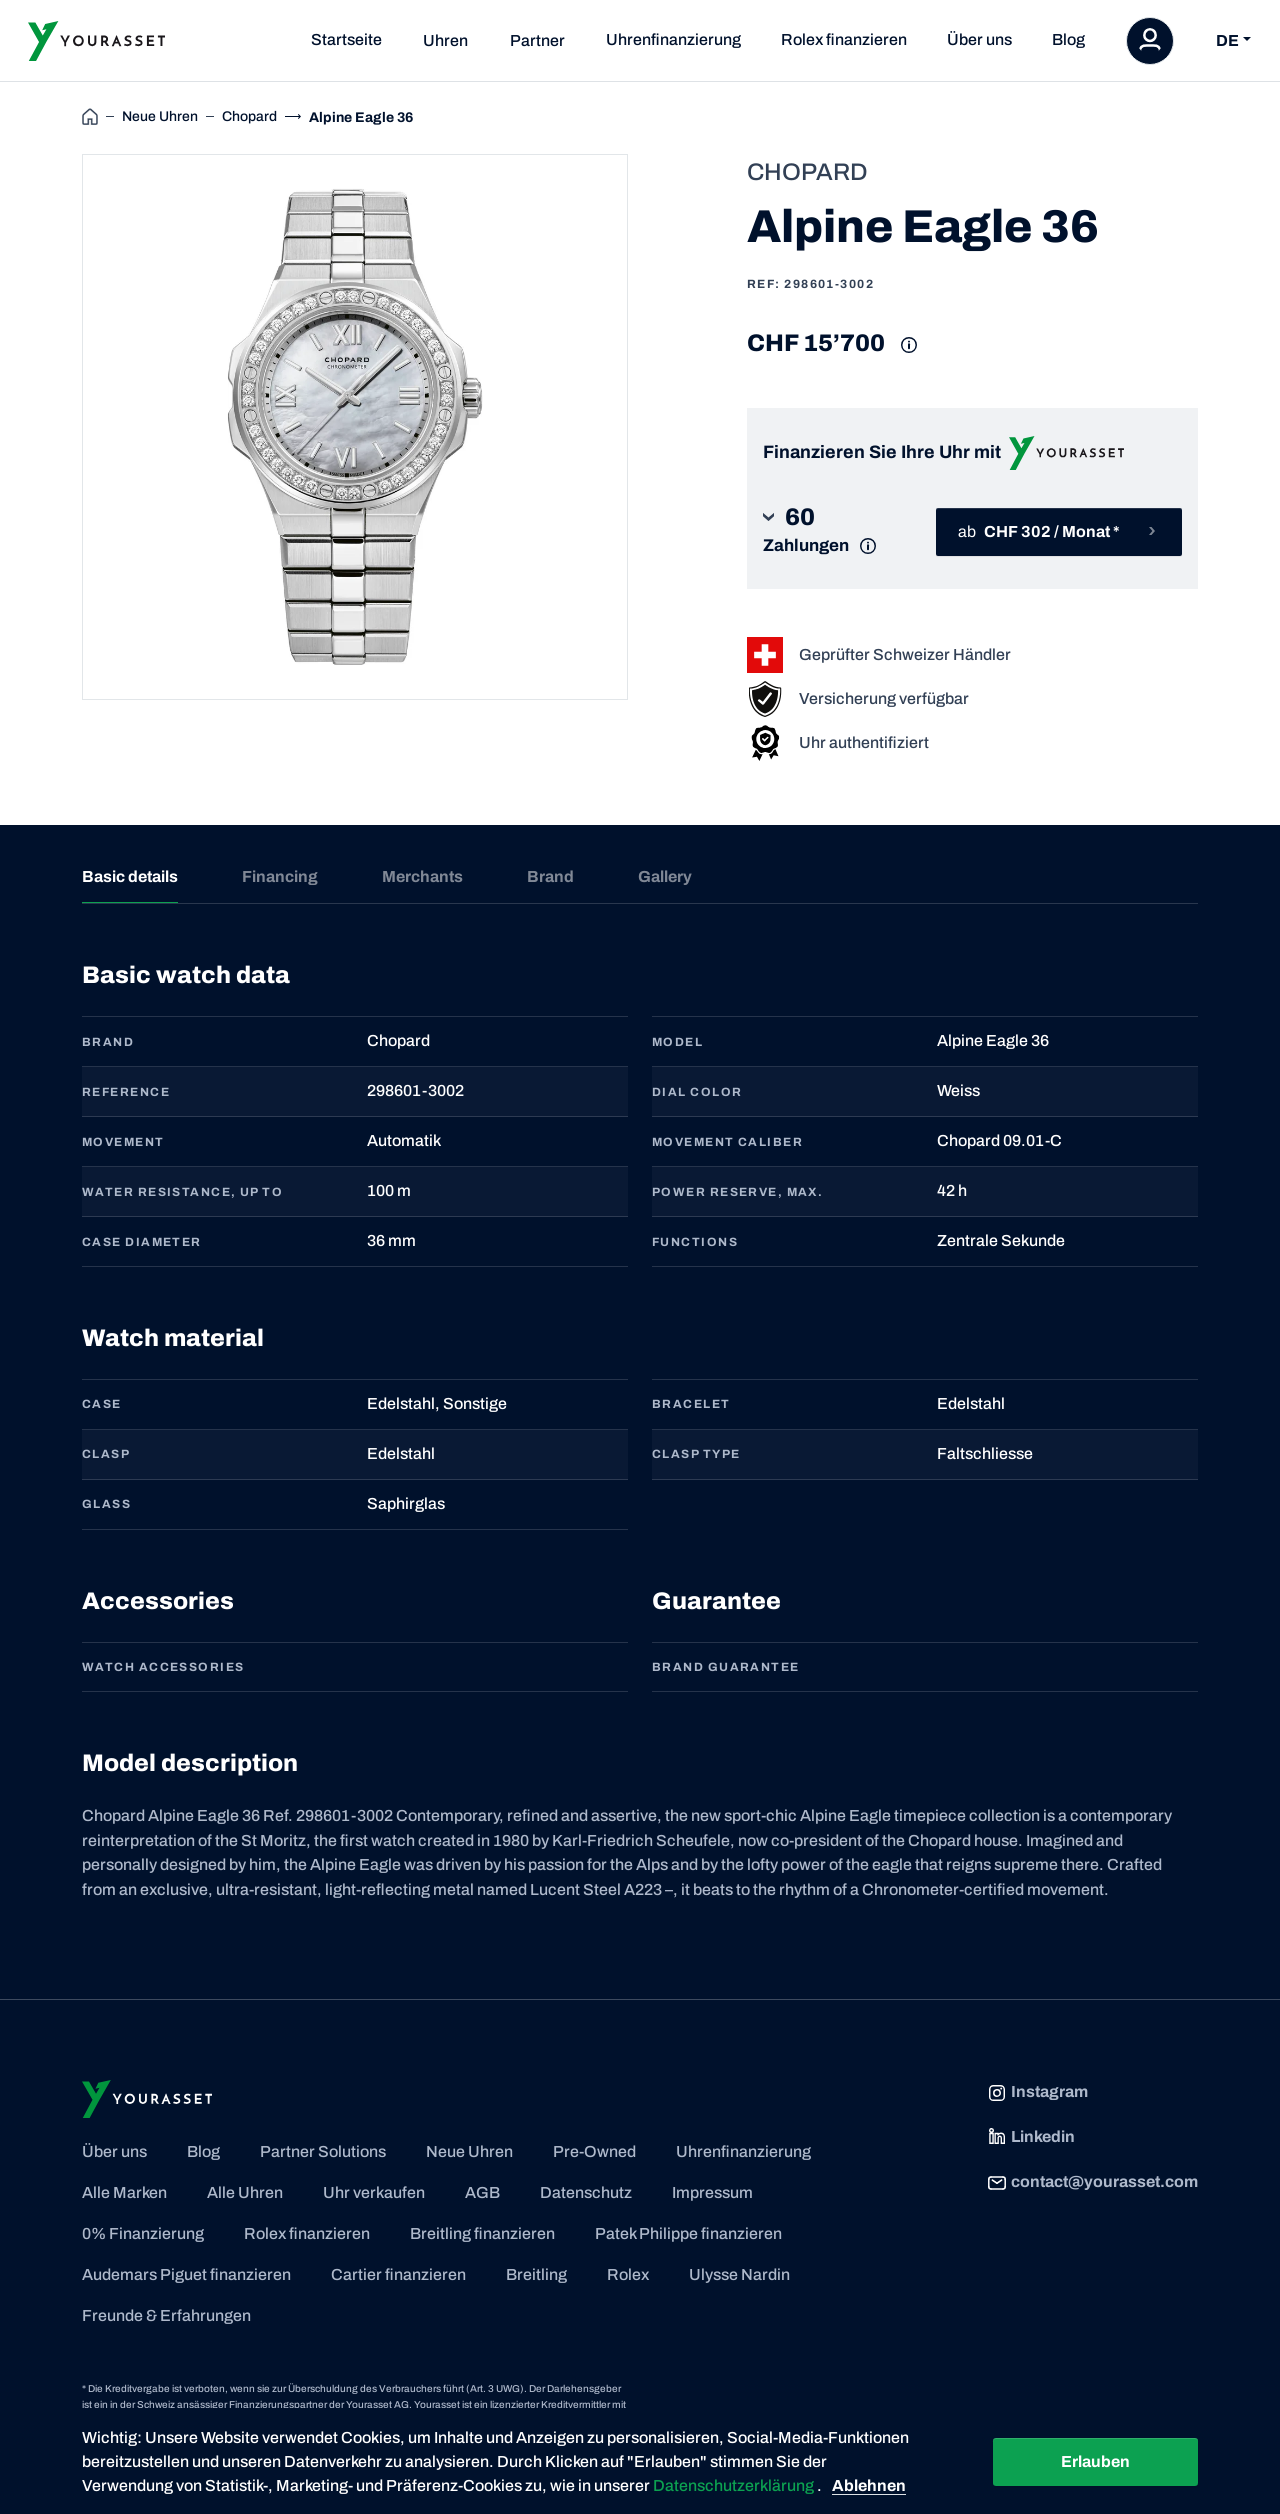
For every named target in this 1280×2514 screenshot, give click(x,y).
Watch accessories (163, 1667)
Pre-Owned (594, 2151)
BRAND (108, 1042)
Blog (1068, 39)
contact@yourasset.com (1092, 2183)
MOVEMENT (123, 1142)
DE (1227, 40)
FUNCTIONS (695, 1242)
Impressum (712, 2192)
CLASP (106, 1454)
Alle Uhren (245, 2192)
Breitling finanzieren (482, 2233)
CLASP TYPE (696, 1454)
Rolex (628, 2274)
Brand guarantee (726, 1667)
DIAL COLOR (697, 1092)
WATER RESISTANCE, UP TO (182, 1192)
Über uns (979, 39)
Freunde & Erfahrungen (166, 2315)
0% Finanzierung (143, 2233)
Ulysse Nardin (739, 2274)
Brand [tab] (550, 876)
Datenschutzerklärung (735, 2485)
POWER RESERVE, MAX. (737, 1192)
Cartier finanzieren (398, 2274)
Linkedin (1031, 2138)
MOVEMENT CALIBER (727, 1142)
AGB (482, 2192)
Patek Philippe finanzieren (688, 2233)
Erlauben (1095, 2461)
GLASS (106, 1504)
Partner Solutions (323, 2151)
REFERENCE (126, 1092)
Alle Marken (124, 2192)
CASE (102, 1404)
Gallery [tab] (665, 876)
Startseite (346, 39)
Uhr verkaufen (374, 2192)
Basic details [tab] (130, 876)
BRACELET (691, 1404)
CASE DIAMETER (142, 1242)
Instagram (1037, 2093)
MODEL (677, 1042)
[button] (825, 531)
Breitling (536, 2274)
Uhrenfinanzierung (673, 39)
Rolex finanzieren (844, 39)
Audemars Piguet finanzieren (186, 2274)
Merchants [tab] (422, 876)
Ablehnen (869, 2485)
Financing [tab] (280, 876)
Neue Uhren (469, 2151)
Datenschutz (586, 2192)
